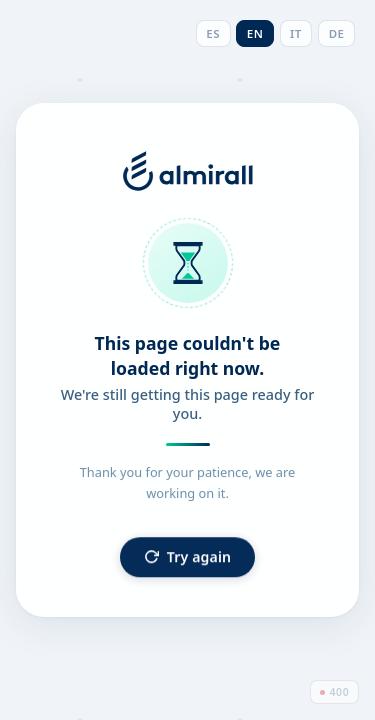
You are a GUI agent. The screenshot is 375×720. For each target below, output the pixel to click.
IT (296, 33)
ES (213, 33)
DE (337, 33)
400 (335, 692)
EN (255, 33)
